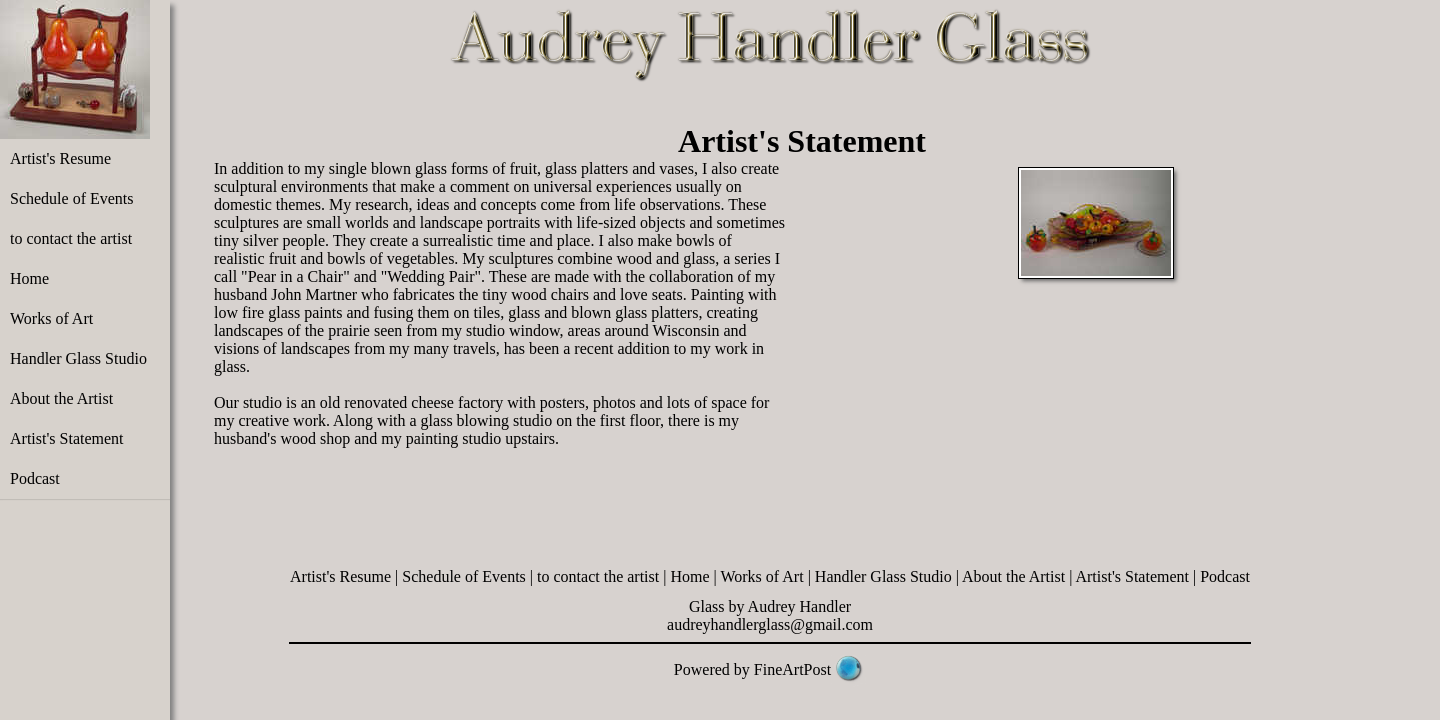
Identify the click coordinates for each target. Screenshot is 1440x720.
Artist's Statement (67, 438)
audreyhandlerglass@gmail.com (770, 624)
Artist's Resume (60, 158)
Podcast (35, 478)
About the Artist (61, 398)
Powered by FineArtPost (752, 669)
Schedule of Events (72, 198)
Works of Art (51, 318)
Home (29, 278)
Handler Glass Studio (78, 358)
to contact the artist (71, 238)
